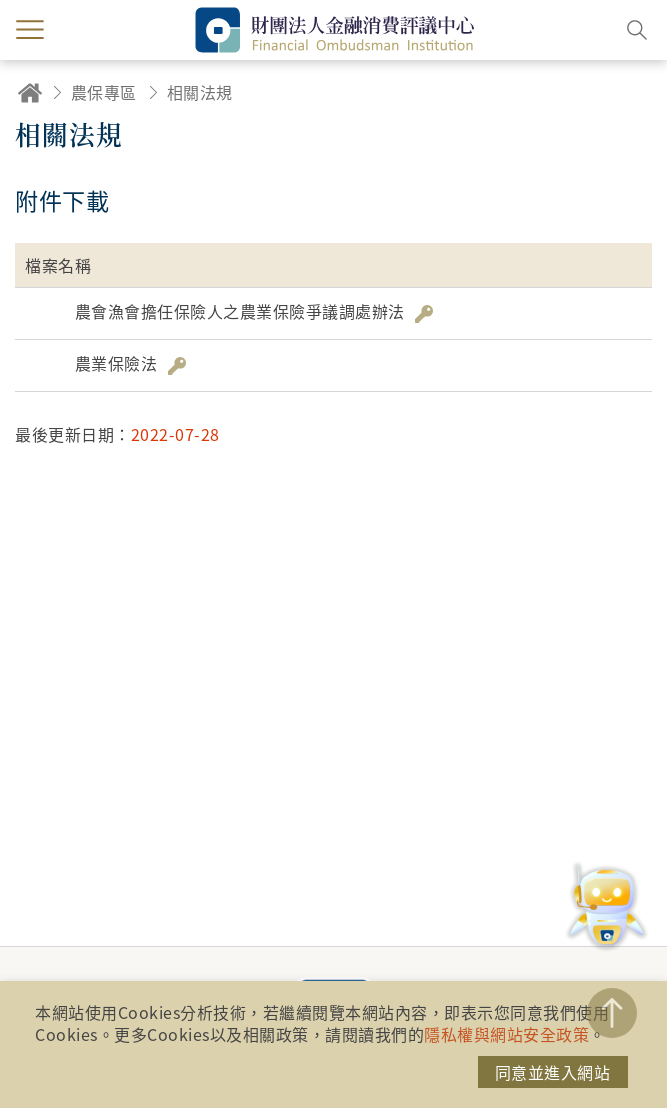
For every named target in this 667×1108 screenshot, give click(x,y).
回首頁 (30, 92)
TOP (612, 1013)
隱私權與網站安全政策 (506, 1034)
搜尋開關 (637, 30)
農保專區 (104, 92)
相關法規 (200, 92)
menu (30, 30)
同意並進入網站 (553, 1072)
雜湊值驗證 (424, 314)
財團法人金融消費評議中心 (334, 30)
